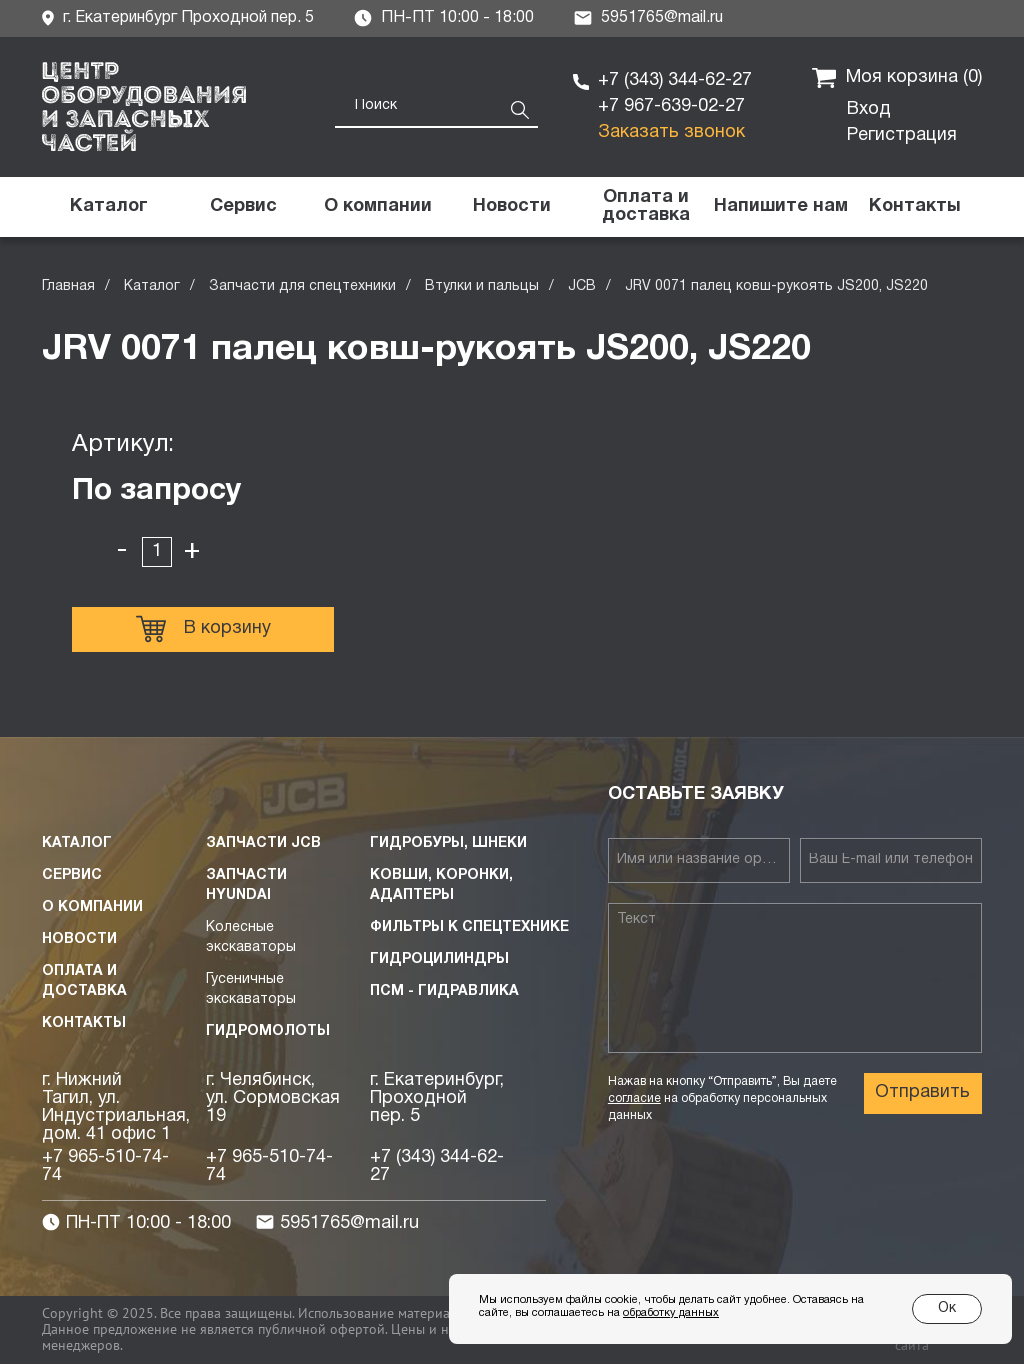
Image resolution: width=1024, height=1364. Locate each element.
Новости (79, 939)
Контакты (84, 1023)
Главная (68, 286)
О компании (92, 907)
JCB (582, 286)
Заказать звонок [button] (671, 132)
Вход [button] (869, 109)
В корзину (203, 629)
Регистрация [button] (902, 135)
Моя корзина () (897, 78)
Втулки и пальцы (482, 286)
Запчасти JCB (263, 843)
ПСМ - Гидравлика (444, 991)
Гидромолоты (268, 1031)
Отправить (922, 1092)
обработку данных (671, 1313)
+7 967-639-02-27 (671, 106)
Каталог (152, 286)
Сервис (72, 875)
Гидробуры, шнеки (448, 843)
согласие (634, 1098)
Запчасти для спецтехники (302, 286)
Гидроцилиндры (439, 959)
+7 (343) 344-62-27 (675, 80)
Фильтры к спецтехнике (469, 927)
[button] (780, 207)
